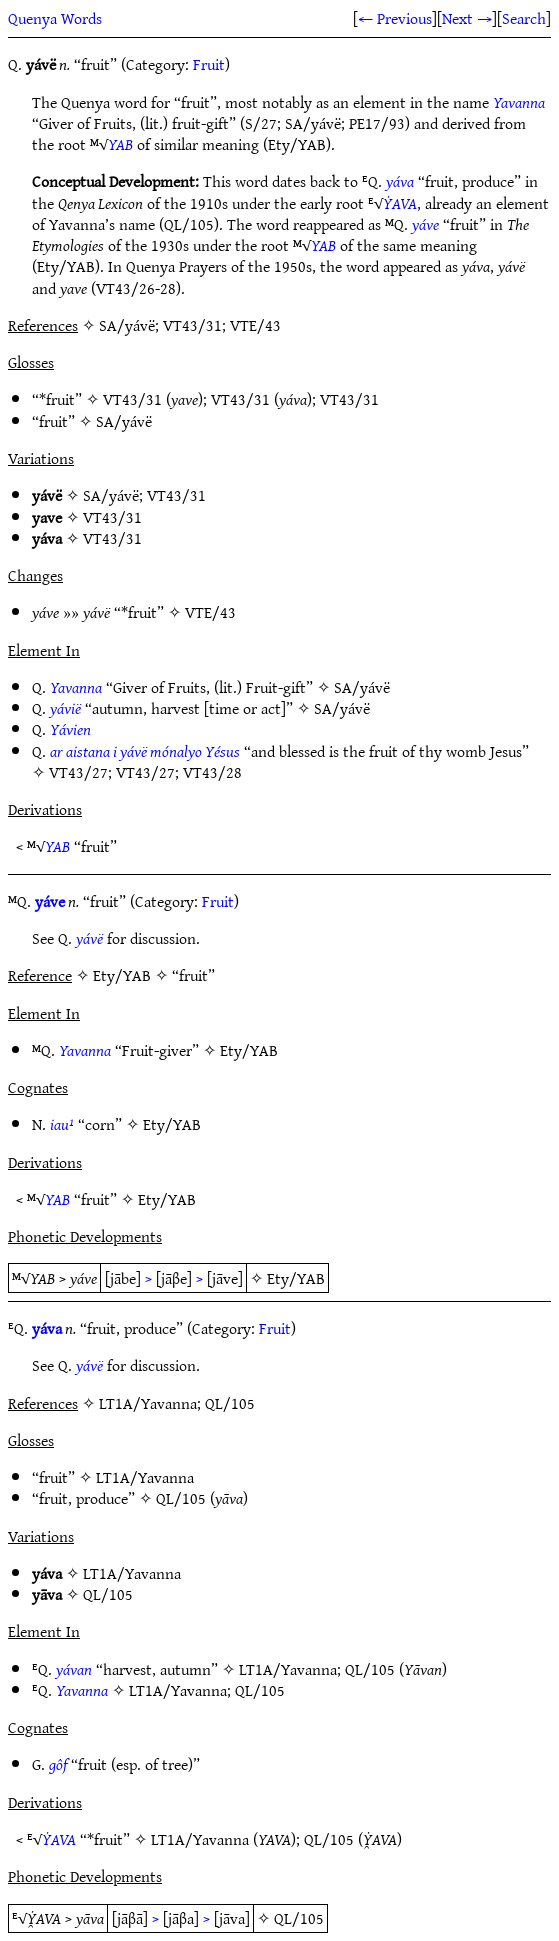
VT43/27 (78, 772)
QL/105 (181, 1498)
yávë (89, 938)
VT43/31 (132, 399)
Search (524, 18)
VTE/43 (210, 612)
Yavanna (519, 102)
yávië (65, 708)
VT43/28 (212, 772)
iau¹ (62, 1124)
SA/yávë (124, 421)
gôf (58, 1764)
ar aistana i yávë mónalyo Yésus (145, 751)
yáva (400, 181)
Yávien (70, 729)
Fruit (209, 64)
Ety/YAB (249, 1050)
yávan (74, 1669)
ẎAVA (400, 203)
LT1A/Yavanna (145, 1477)
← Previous (395, 18)
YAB (120, 144)
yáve (425, 224)
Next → (467, 18)
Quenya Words (55, 18)
